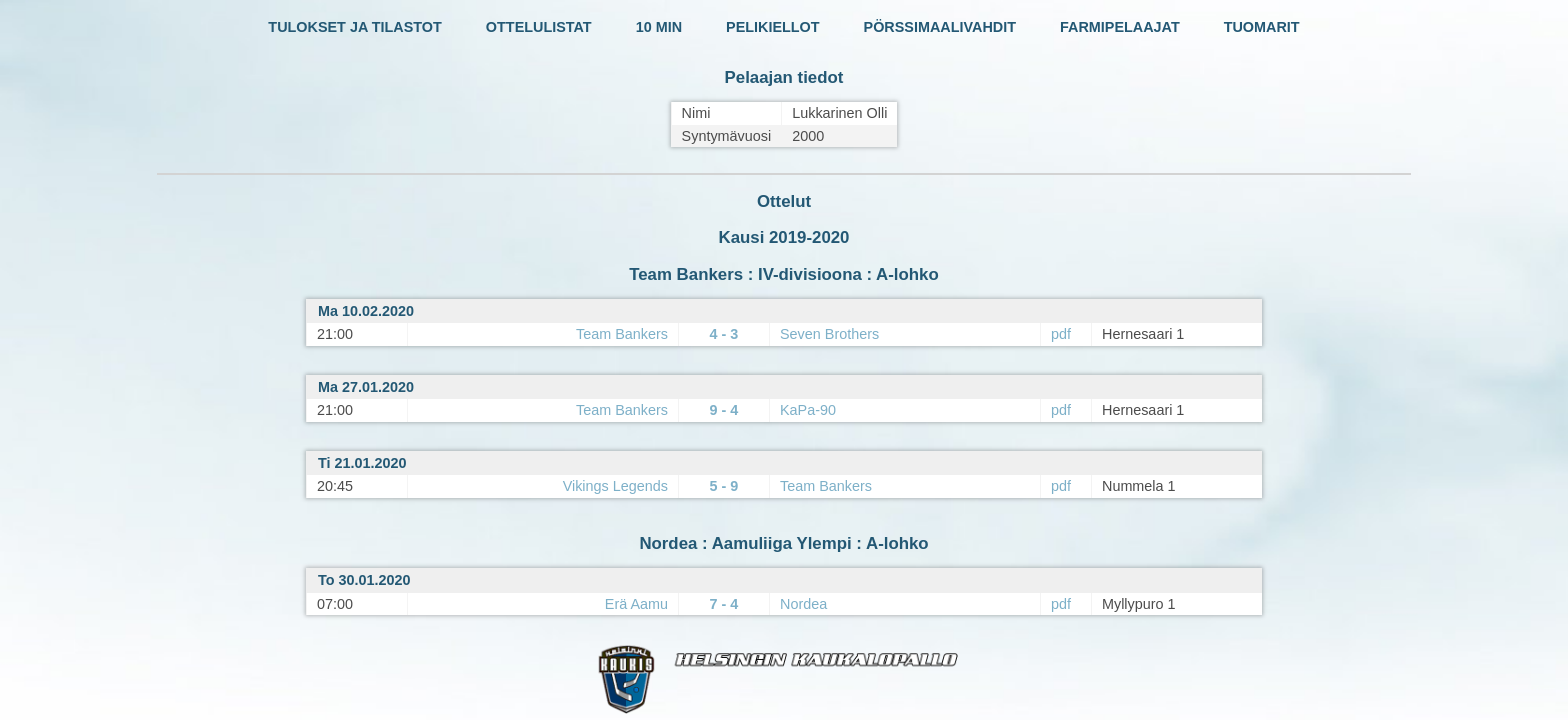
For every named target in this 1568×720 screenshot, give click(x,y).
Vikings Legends (615, 486)
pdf (1061, 334)
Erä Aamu (636, 604)
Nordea (803, 604)
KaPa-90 (808, 410)
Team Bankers (622, 334)
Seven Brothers (829, 334)
